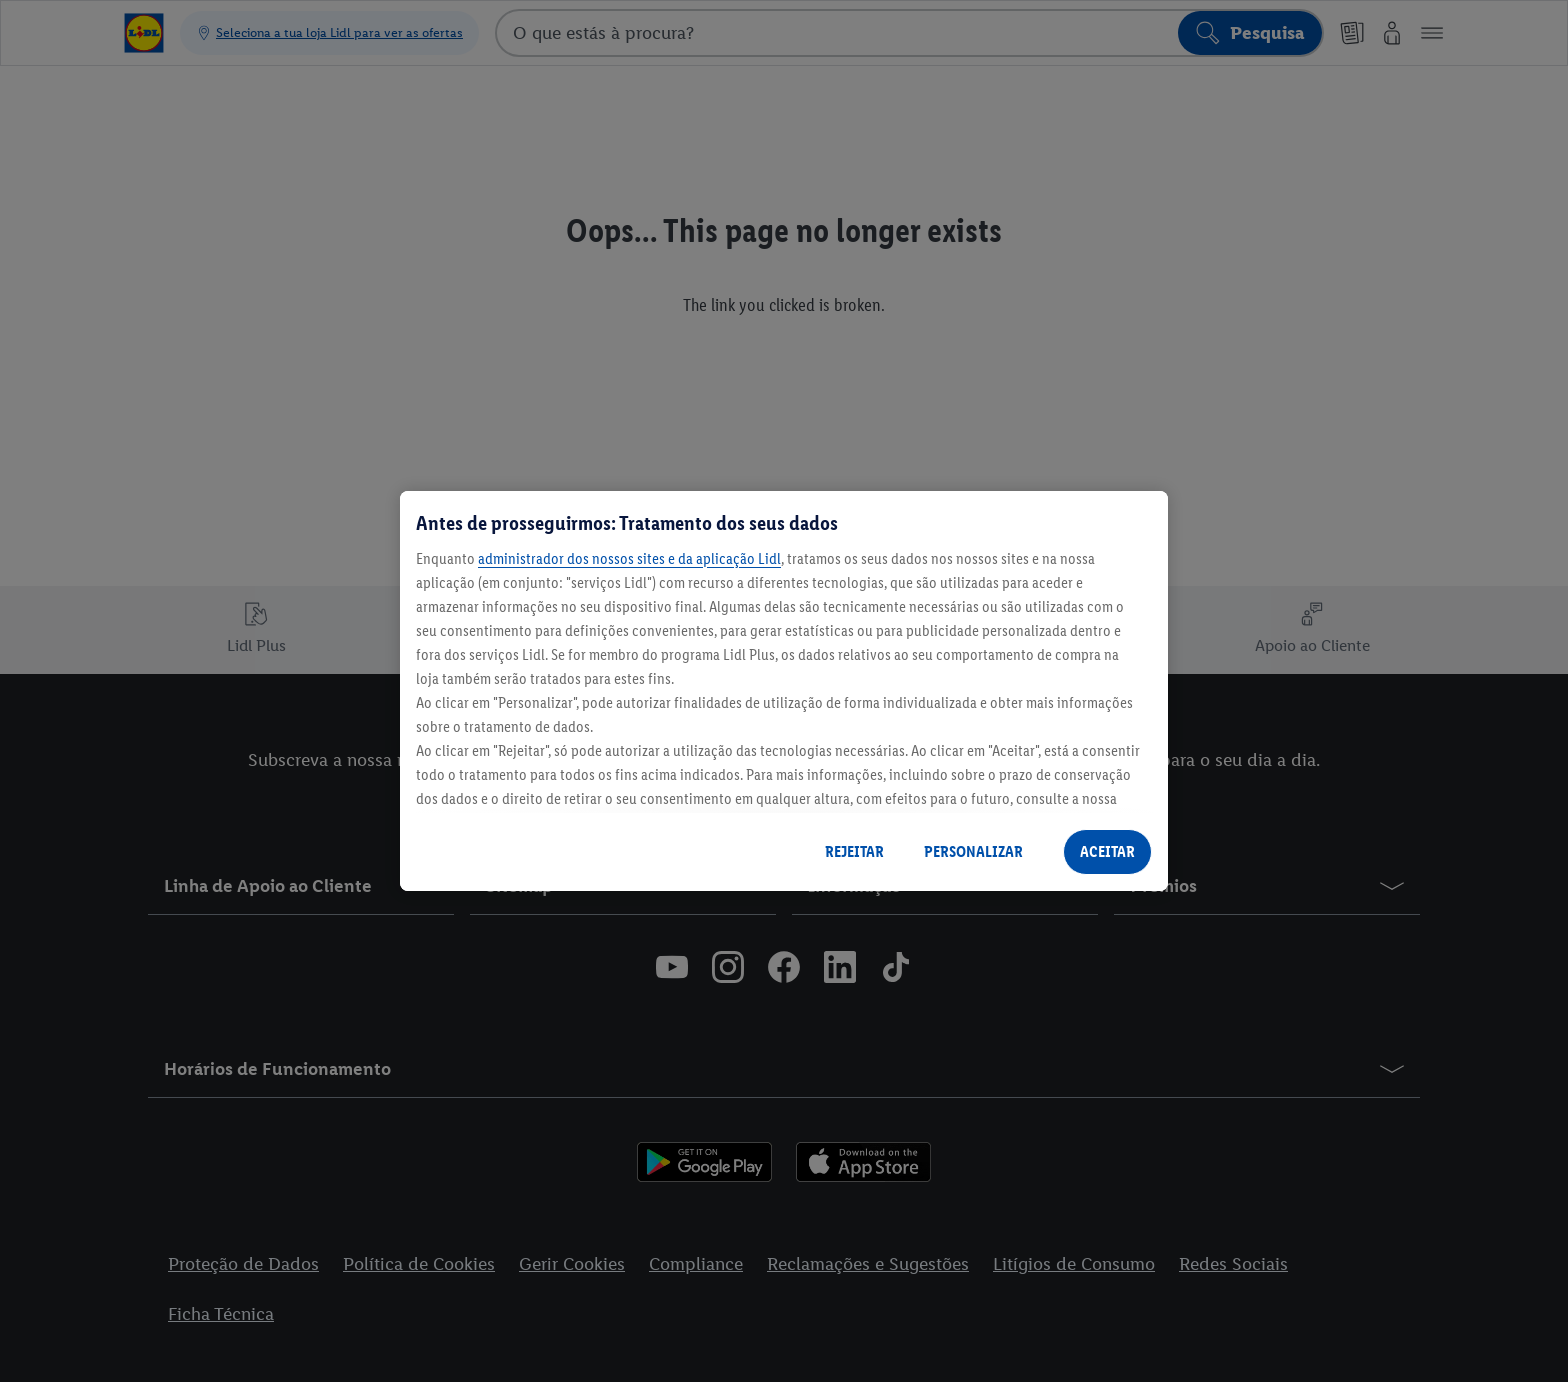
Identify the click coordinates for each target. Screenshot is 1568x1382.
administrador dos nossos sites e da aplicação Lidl (629, 558)
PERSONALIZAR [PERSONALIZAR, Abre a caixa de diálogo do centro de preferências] (973, 851)
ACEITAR (1107, 851)
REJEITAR (854, 851)
